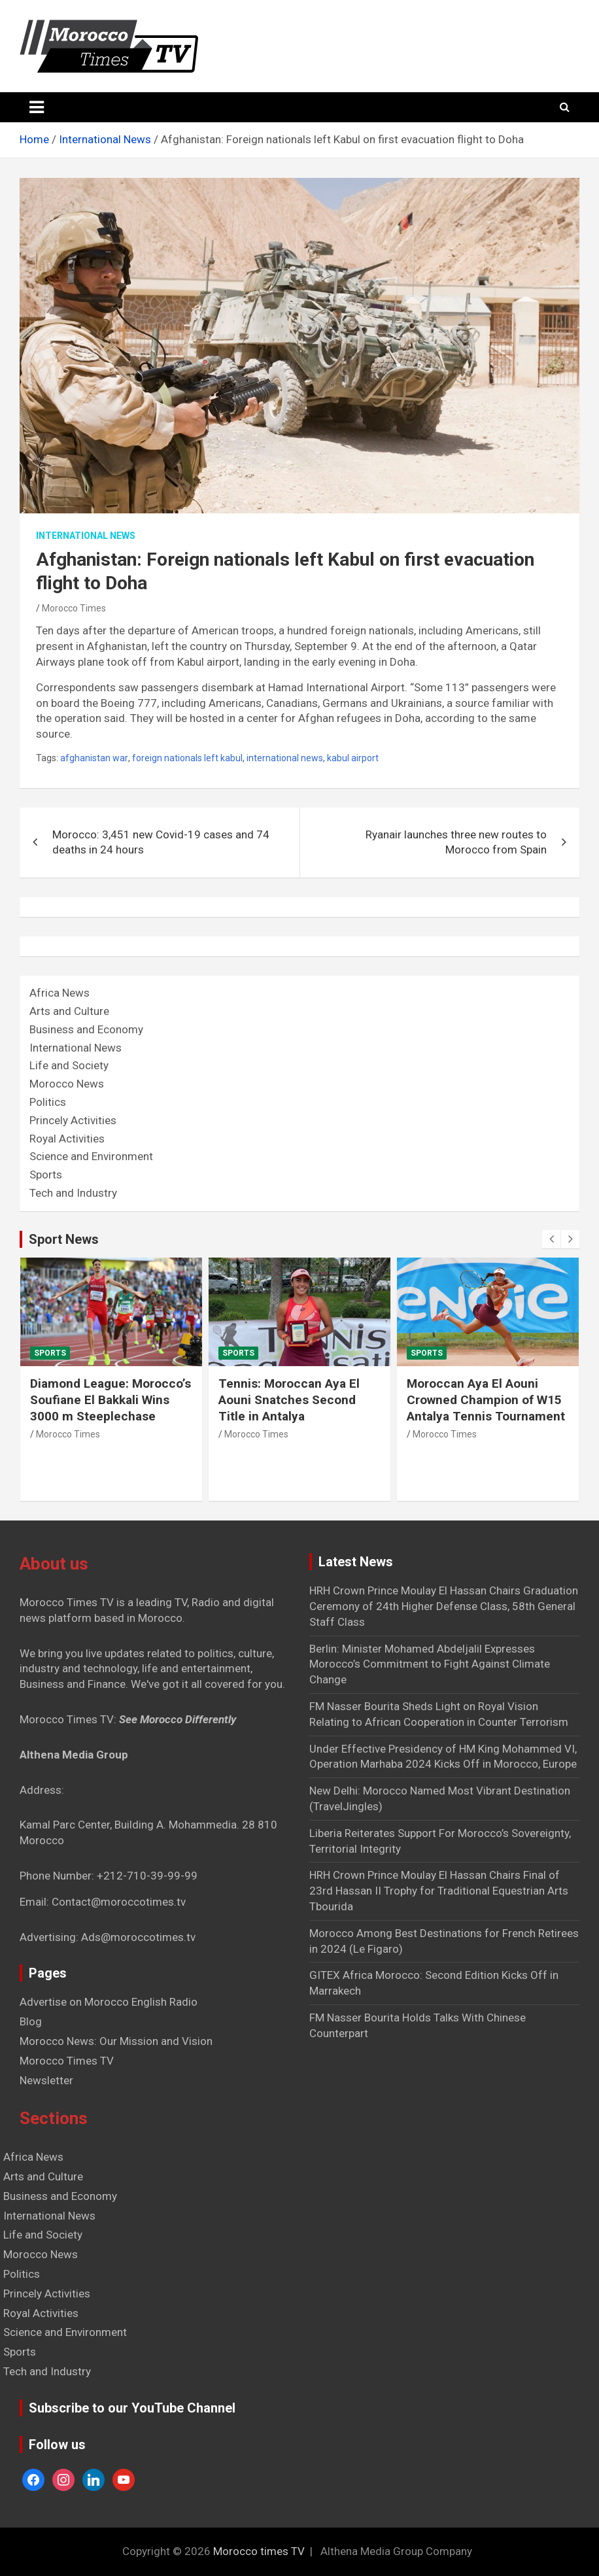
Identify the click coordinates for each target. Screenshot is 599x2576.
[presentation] (551, 1239)
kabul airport (353, 758)
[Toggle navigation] (37, 107)
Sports (45, 1174)
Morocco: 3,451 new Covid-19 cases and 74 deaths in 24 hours (160, 842)
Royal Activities (67, 1138)
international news (285, 758)
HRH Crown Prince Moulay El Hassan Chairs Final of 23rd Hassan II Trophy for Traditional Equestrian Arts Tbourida (438, 1890)
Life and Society (69, 1065)
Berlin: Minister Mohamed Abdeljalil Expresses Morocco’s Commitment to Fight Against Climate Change (429, 1664)
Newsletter (46, 2080)
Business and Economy (86, 1029)
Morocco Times (74, 608)
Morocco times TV (259, 2551)
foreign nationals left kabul (187, 758)
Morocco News (66, 1083)
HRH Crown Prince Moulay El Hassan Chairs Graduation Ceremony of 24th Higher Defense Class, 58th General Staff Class (443, 1606)
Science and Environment (91, 1156)
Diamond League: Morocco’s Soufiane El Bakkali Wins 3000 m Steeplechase (110, 1399)
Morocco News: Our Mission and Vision (116, 2041)
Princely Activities (72, 1120)
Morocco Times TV (67, 2060)
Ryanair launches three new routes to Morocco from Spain (456, 842)
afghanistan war (94, 758)
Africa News (59, 992)
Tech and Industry (73, 1192)
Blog (31, 2021)
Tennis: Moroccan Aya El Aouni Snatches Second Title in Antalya (289, 1399)
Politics (47, 1101)
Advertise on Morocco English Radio (108, 2001)
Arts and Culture (69, 1011)
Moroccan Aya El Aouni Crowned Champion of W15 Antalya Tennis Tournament (486, 1399)
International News (85, 535)
